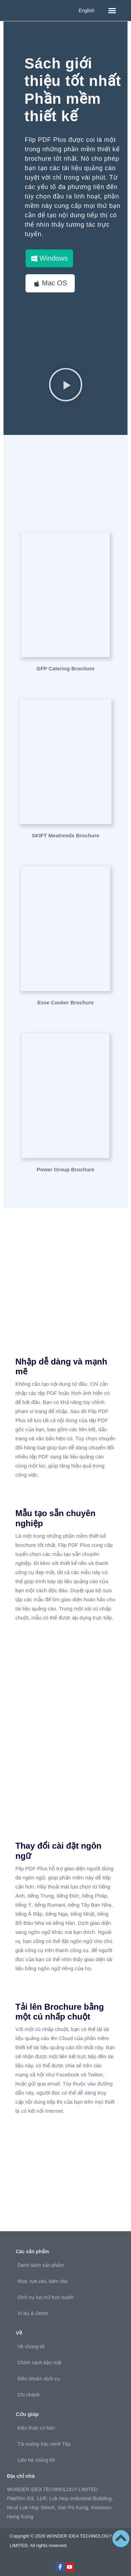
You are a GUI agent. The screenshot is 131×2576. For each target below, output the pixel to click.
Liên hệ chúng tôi (36, 2460)
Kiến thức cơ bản (36, 2428)
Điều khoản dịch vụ (38, 2378)
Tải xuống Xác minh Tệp (44, 2444)
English (87, 10)
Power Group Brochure (65, 1169)
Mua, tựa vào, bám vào (42, 2281)
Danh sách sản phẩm (40, 2265)
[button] (112, 10)
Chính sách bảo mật (39, 2362)
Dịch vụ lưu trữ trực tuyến (45, 2297)
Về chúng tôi (31, 2346)
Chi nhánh (28, 2394)
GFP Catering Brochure (65, 668)
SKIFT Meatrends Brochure (65, 835)
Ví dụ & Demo (32, 2313)
